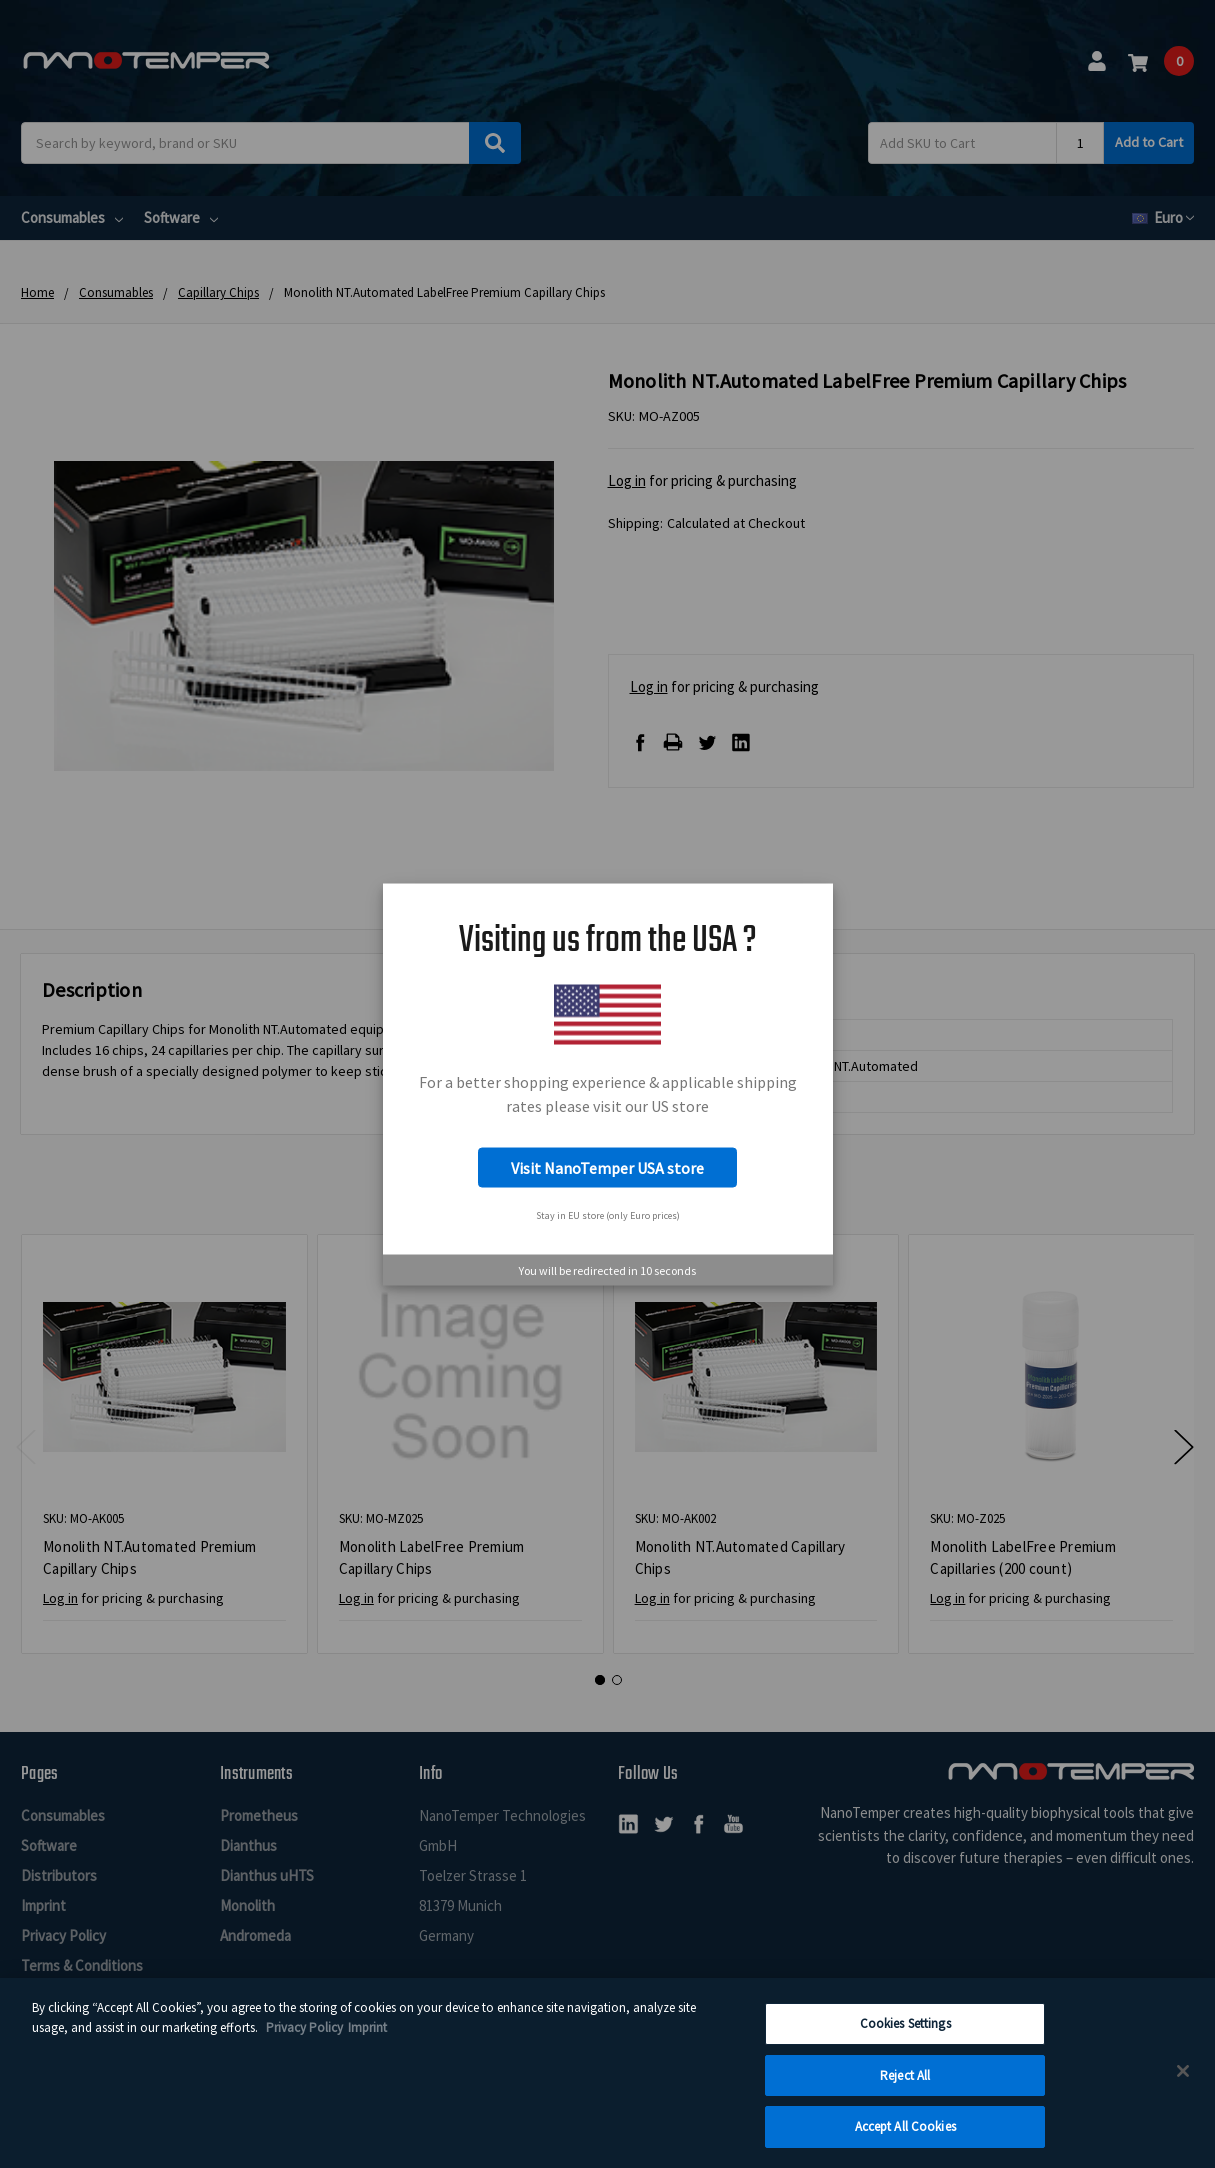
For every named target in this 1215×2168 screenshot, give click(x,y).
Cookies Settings (905, 2036)
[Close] (1183, 2084)
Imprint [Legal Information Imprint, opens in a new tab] (367, 2040)
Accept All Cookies (905, 2139)
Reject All (905, 2088)
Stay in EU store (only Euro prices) (608, 1214)
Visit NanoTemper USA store (607, 1168)
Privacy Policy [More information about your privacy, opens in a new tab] (304, 2040)
